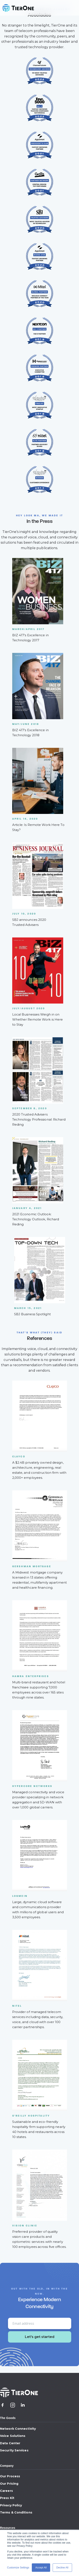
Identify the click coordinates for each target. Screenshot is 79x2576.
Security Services (14, 2450)
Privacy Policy (11, 2505)
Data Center (10, 2443)
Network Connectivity (18, 2429)
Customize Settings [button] (18, 2567)
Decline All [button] (62, 2567)
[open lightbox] (39, 1430)
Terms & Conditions (16, 2512)
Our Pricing (9, 2483)
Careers (6, 2491)
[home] (18, 4)
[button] (71, 8)
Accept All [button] (41, 2567)
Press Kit (7, 2498)
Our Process (10, 2476)
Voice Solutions (12, 2436)
